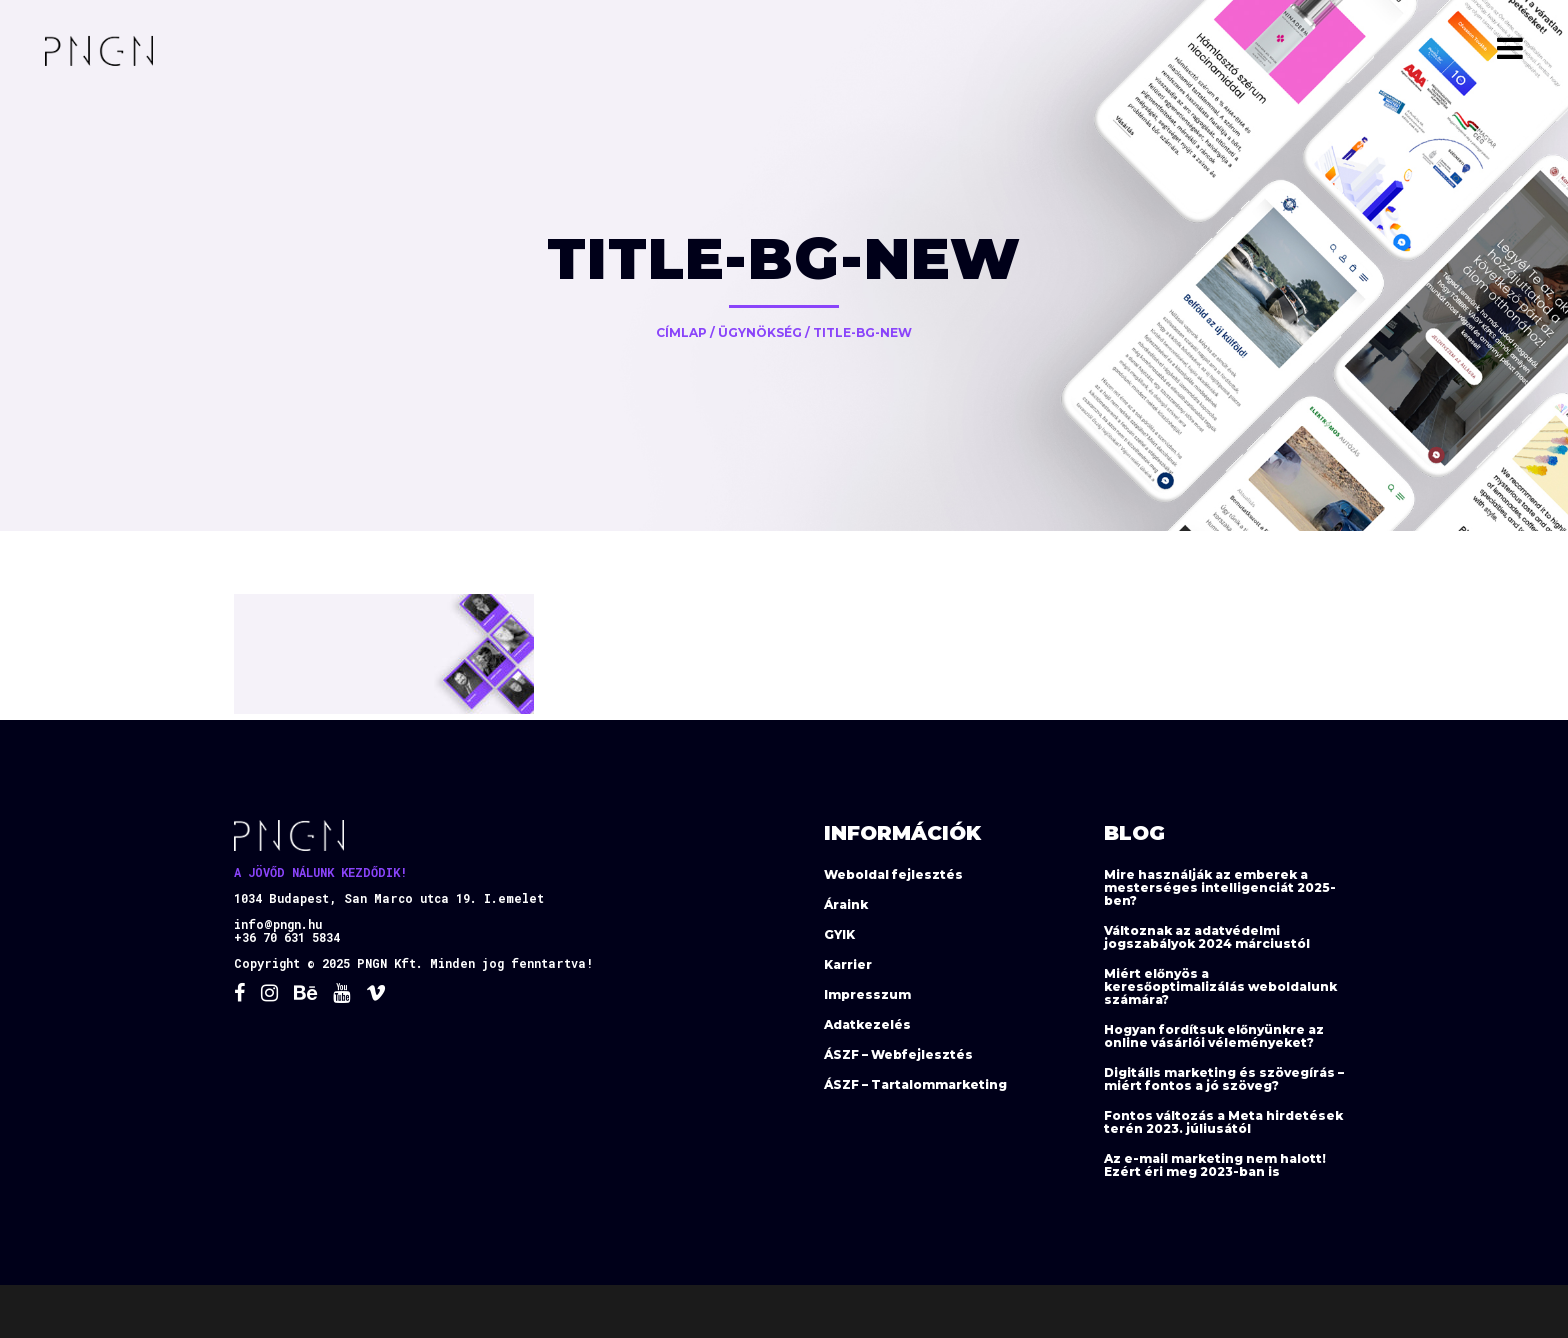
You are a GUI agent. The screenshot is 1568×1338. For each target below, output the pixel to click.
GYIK (839, 934)
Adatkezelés (867, 1024)
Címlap (681, 332)
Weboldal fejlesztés (893, 874)
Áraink (846, 904)
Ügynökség (760, 332)
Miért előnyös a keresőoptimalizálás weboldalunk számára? (1220, 986)
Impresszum (867, 994)
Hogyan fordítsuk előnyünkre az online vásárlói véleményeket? (1214, 1036)
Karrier (848, 964)
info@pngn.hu (278, 924)
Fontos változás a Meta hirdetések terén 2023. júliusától (1223, 1122)
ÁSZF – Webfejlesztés (898, 1054)
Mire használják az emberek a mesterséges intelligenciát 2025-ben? (1220, 887)
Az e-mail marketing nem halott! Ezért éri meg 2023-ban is (1215, 1165)
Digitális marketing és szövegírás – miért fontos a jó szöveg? (1224, 1079)
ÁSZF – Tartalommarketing (915, 1084)
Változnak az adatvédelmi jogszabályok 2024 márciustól (1207, 937)
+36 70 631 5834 (287, 937)
